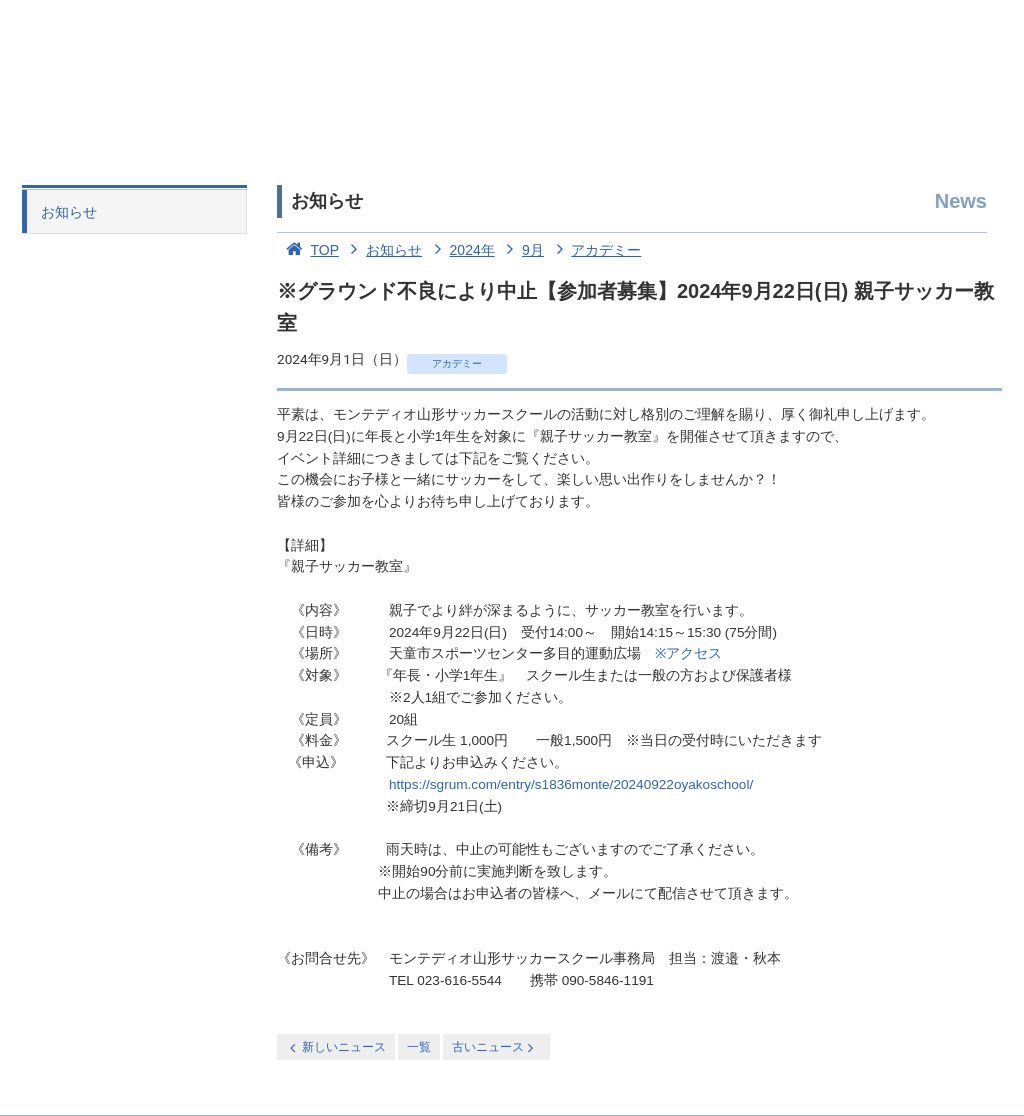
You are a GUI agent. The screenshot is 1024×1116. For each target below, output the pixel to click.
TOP (308, 250)
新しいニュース (336, 1047)
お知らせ (69, 212)
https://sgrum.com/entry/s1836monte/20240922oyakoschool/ (571, 784)
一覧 (419, 1047)
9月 (521, 250)
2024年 (460, 250)
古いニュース (494, 1047)
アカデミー (595, 250)
